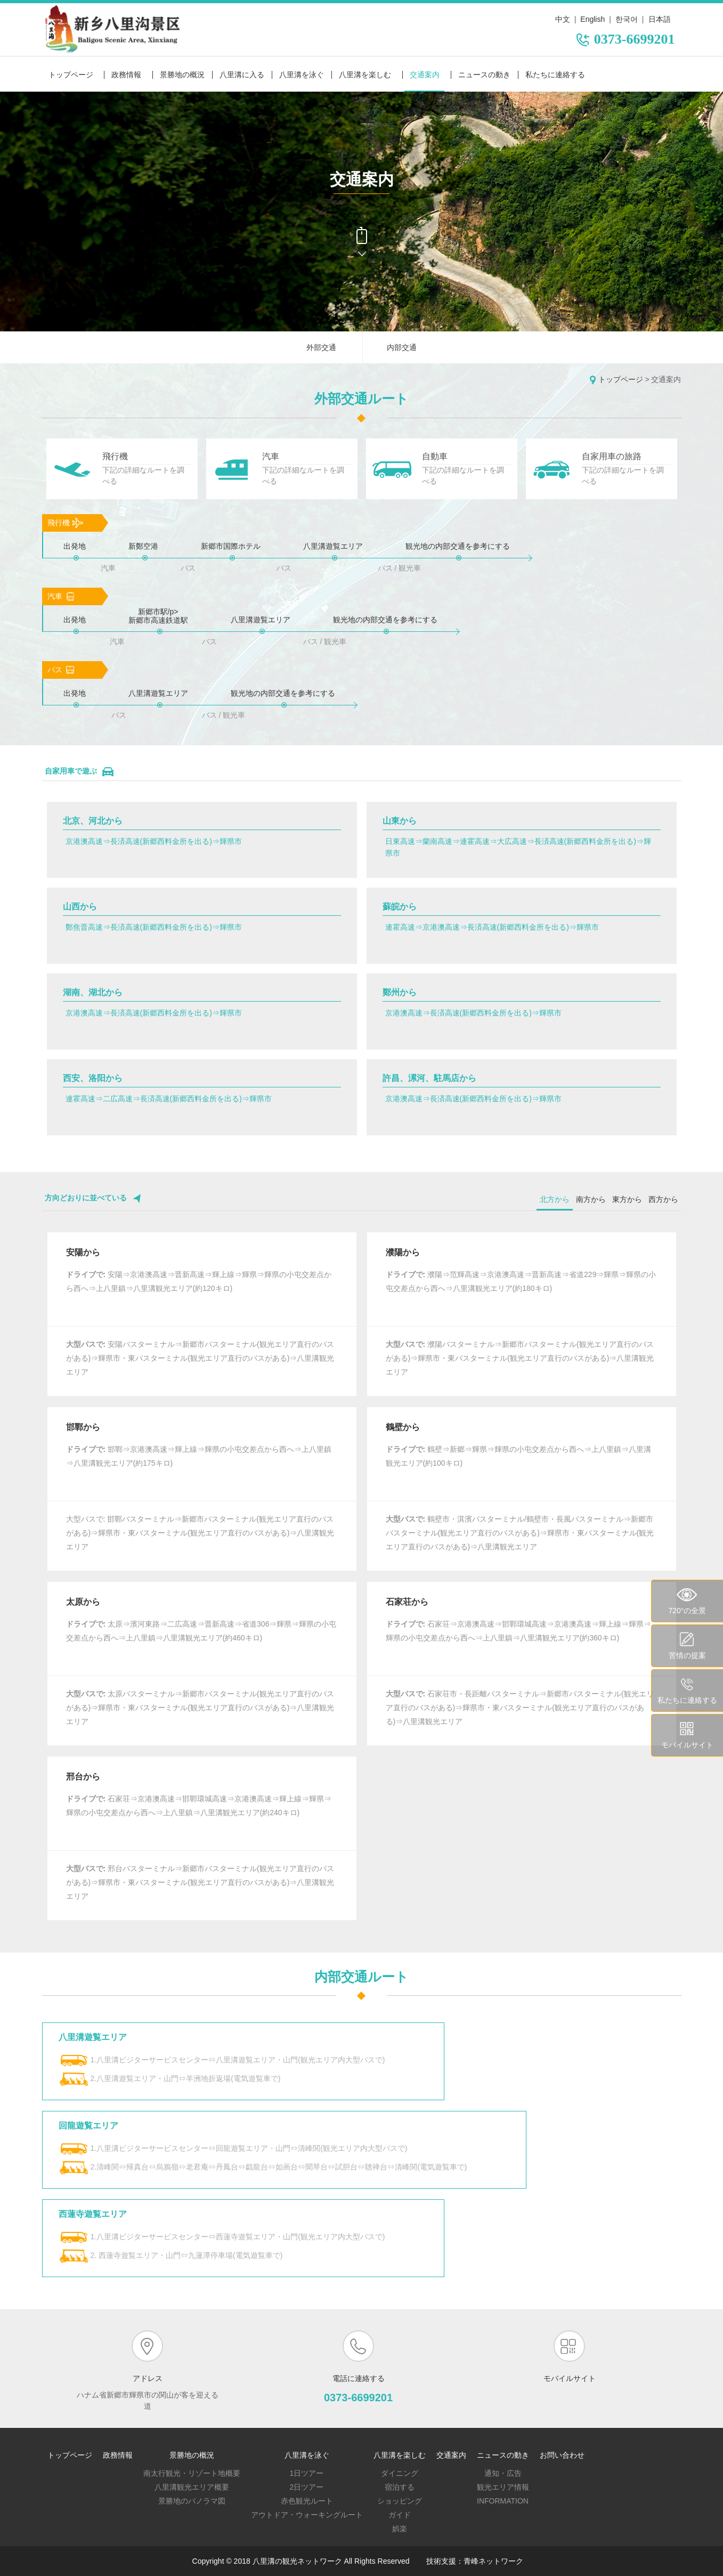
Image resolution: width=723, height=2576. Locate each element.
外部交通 (321, 347)
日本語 (659, 19)
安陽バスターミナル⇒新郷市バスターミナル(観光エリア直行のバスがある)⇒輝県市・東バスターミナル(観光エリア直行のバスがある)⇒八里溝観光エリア (200, 1358)
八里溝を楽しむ (365, 74)
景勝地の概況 (182, 74)
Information (503, 2501)
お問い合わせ (562, 2455)
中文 (562, 19)
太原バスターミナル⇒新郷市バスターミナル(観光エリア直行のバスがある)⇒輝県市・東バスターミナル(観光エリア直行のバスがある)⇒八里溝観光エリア (200, 1707)
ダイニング (399, 2473)
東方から (627, 1199)
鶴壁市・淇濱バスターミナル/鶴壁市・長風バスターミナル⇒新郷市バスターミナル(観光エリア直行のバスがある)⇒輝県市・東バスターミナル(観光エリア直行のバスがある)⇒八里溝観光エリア (520, 1533)
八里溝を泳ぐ (301, 74)
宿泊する (400, 2487)
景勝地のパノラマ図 (191, 2501)
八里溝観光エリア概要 (192, 2487)
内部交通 (402, 347)
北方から (555, 1199)
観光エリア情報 (503, 2487)
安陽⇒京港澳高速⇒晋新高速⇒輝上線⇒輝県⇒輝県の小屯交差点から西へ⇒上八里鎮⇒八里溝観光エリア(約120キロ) (199, 1281)
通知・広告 (503, 2473)
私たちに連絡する (555, 74)
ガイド (399, 2514)
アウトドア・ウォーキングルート (307, 2514)
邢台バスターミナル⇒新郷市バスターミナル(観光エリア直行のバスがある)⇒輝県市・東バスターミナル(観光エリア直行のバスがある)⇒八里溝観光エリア (200, 1882)
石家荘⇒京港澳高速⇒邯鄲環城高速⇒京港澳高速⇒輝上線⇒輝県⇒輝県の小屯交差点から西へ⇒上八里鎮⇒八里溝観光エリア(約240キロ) (199, 1805)
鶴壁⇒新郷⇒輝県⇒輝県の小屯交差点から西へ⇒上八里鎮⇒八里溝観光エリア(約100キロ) (519, 1456)
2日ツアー (307, 2487)
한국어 (626, 19)
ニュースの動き (484, 74)
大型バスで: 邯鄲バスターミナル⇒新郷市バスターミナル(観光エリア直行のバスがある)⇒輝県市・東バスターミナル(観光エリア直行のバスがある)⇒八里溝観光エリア (200, 1533)
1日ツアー (307, 2473)
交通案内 (425, 74)
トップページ (70, 74)
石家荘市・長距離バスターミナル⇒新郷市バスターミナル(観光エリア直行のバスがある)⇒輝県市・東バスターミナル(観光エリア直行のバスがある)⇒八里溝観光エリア (520, 1707)
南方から (591, 1199)
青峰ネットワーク (493, 2561)
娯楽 (399, 2528)
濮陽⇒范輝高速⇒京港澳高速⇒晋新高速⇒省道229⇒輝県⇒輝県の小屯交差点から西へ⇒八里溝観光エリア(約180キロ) (521, 1281)
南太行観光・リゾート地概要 (191, 2473)
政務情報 (126, 74)
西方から (663, 1199)
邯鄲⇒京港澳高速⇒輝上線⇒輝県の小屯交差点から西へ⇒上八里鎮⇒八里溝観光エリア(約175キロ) (199, 1456)
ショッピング (399, 2501)
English (592, 19)
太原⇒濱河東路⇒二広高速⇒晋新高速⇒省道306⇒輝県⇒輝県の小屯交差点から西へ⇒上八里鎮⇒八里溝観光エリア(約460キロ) (201, 1631)
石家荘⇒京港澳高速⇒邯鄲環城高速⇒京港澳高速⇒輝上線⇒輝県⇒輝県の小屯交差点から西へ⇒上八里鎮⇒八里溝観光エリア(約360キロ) (519, 1631)
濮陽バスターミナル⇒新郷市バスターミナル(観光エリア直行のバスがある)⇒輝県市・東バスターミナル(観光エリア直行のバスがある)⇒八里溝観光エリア (520, 1358)
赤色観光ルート (307, 2501)
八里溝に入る (242, 74)
